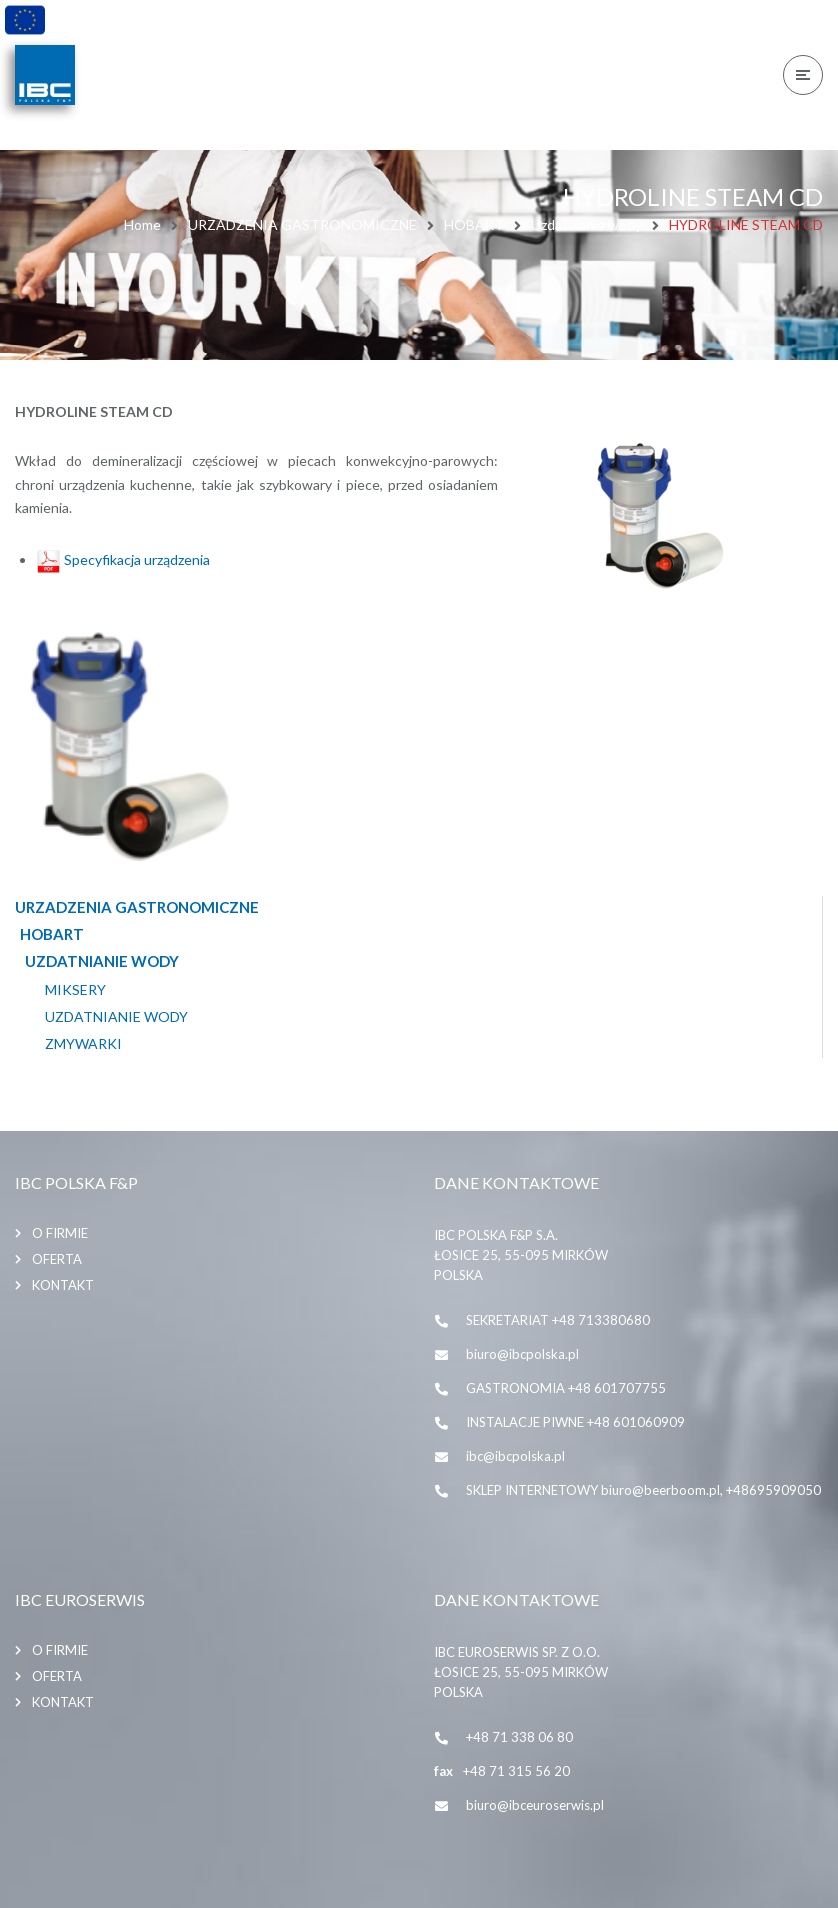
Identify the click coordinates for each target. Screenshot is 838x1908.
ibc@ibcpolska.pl (515, 1456)
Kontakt (63, 1285)
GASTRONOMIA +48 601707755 (566, 1388)
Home (142, 224)
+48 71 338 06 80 (519, 1737)
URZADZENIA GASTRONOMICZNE (302, 224)
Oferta (57, 1259)
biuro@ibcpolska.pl (522, 1354)
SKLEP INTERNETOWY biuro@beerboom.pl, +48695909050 (643, 1490)
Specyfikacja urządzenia (123, 559)
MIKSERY (75, 990)
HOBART (474, 224)
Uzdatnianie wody (586, 224)
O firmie (60, 1233)
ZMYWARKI (83, 1044)
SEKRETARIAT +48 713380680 (558, 1320)
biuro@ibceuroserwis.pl (535, 1805)
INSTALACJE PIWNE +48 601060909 (575, 1422)
